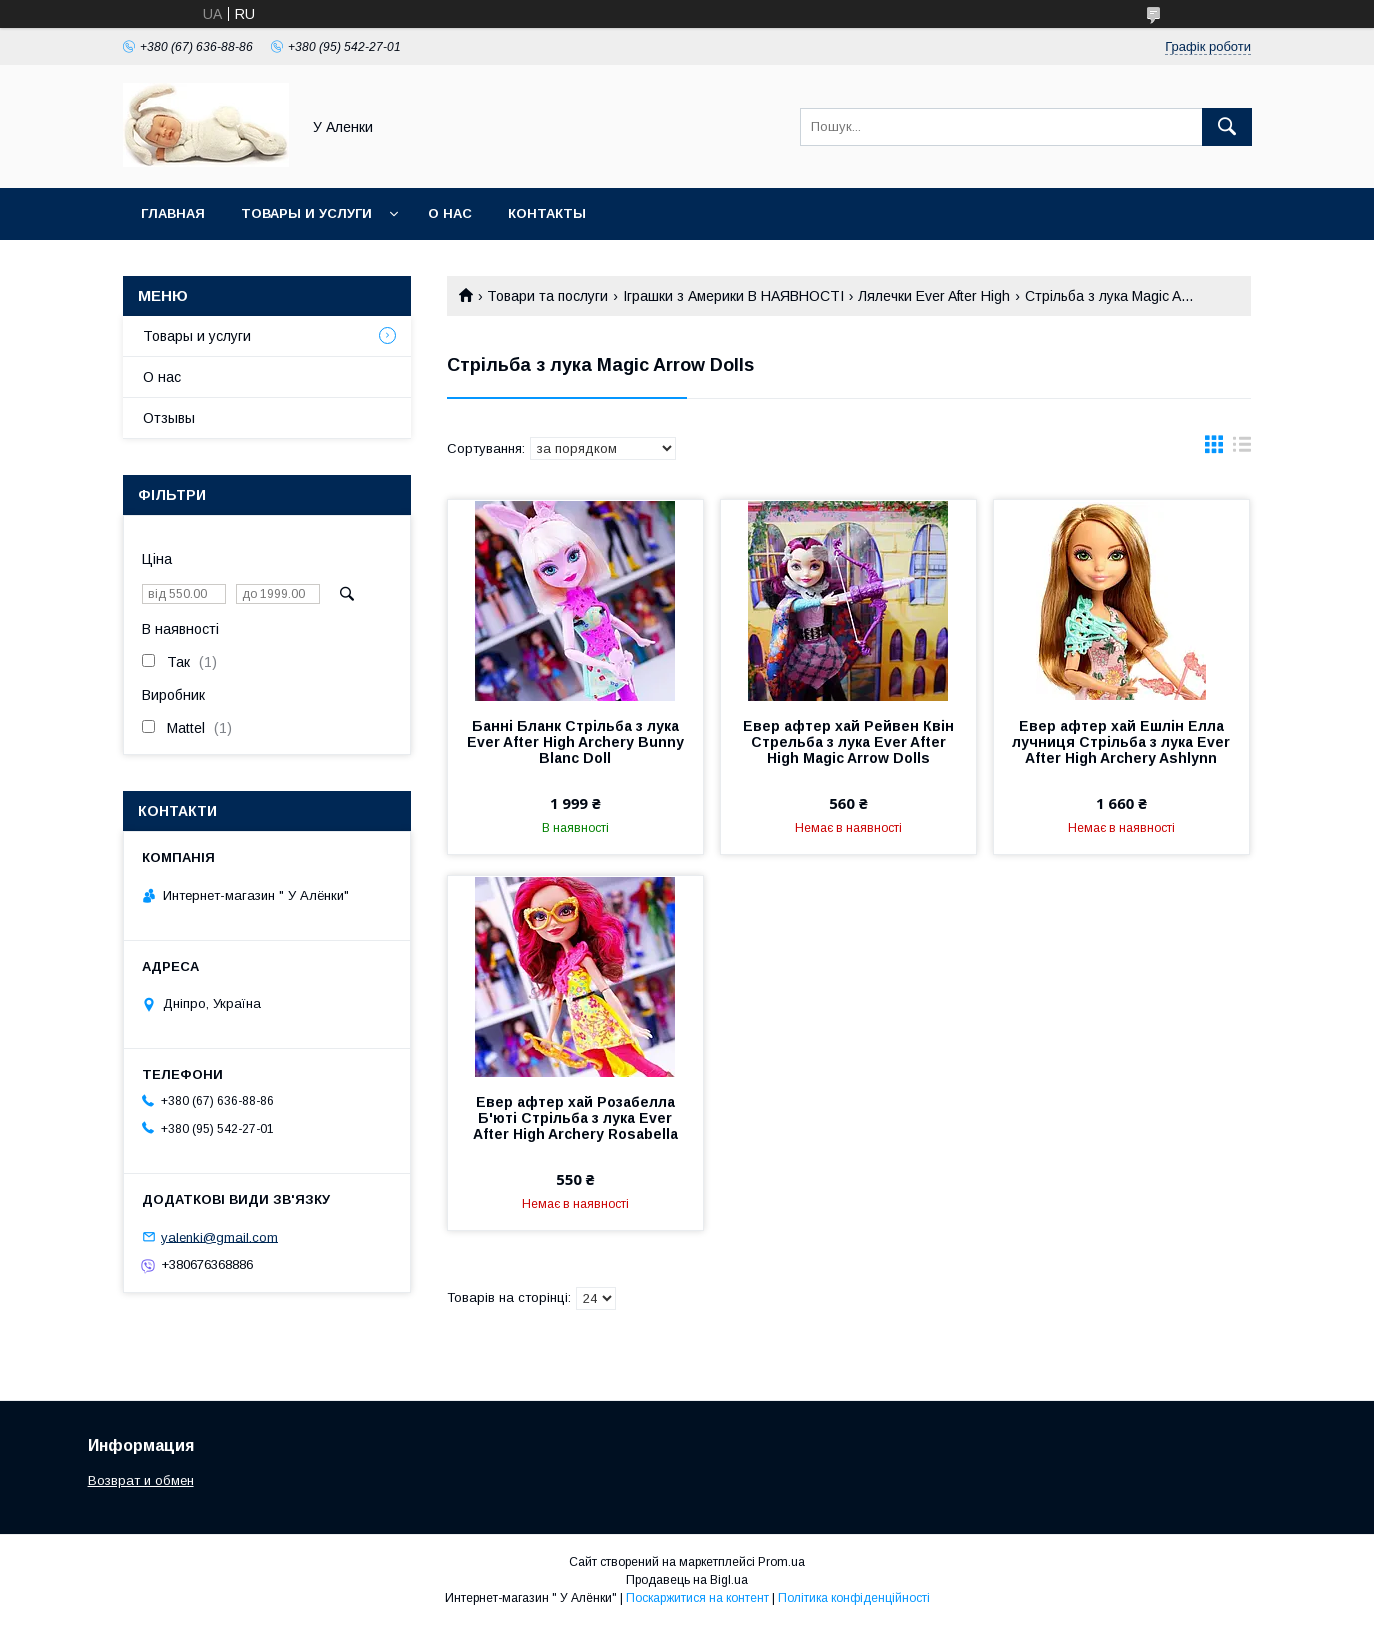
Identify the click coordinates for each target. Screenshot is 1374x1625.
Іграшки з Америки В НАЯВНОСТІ (733, 296)
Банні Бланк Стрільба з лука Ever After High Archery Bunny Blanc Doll (575, 742)
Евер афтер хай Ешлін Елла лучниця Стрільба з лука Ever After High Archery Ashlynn (1121, 742)
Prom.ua (781, 1562)
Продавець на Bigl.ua (687, 1580)
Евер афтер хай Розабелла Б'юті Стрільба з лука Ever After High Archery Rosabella (575, 1118)
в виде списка (1242, 449)
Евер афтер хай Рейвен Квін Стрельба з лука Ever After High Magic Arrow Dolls (848, 742)
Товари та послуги (547, 296)
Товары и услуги (306, 213)
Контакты (547, 213)
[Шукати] (1227, 127)
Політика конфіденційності (854, 1598)
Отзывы (169, 418)
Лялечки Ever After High (934, 296)
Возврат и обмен (141, 1480)
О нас (450, 213)
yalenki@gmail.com (219, 1236)
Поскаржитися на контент (697, 1598)
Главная (173, 213)
